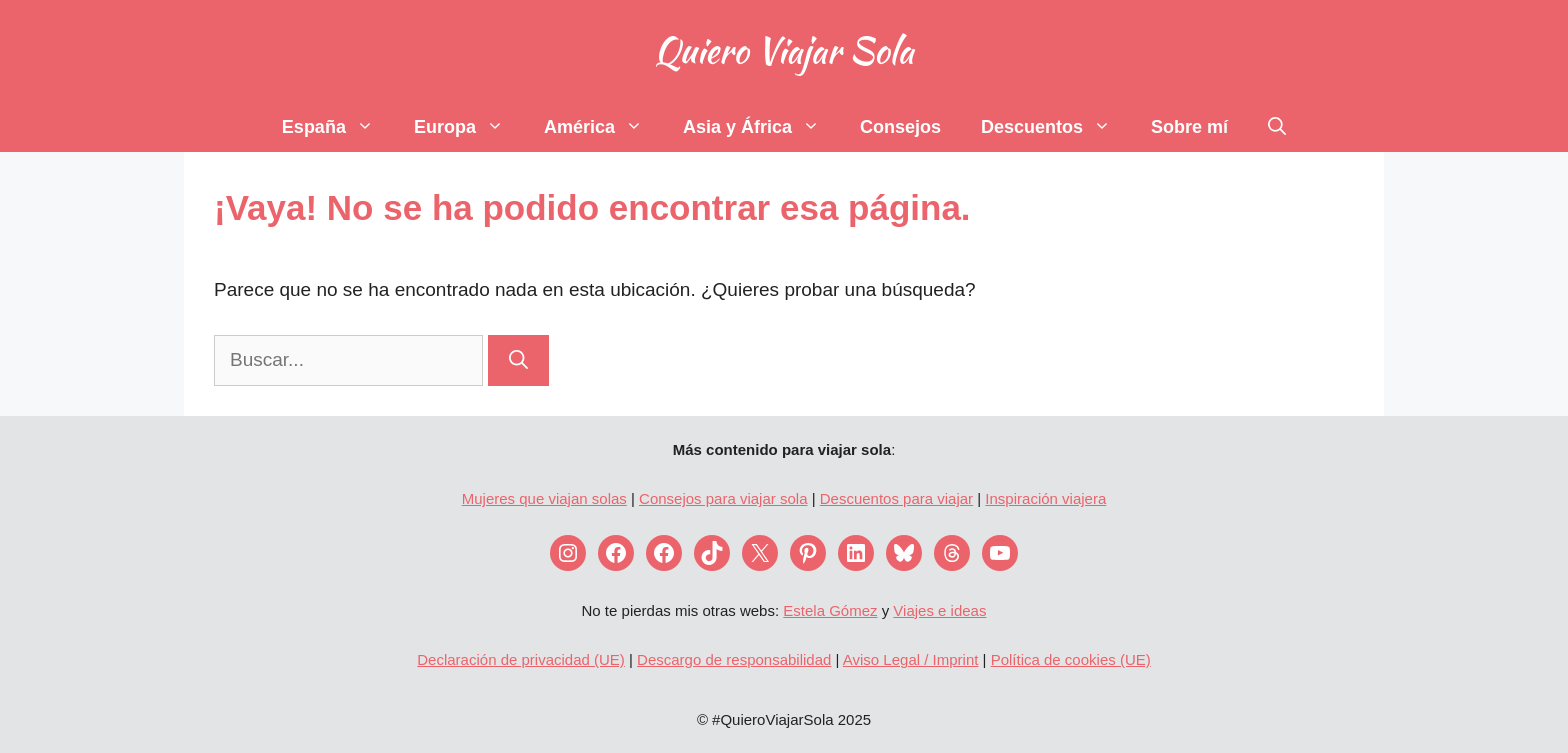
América (603, 127)
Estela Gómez (830, 610)
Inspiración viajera (1045, 498)
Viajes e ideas (939, 610)
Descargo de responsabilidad (734, 659)
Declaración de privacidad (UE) (521, 659)
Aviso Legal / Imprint (911, 659)
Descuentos (1056, 127)
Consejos (900, 127)
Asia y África (761, 127)
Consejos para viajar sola (723, 498)
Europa (469, 127)
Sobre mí (1189, 127)
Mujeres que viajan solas (544, 498)
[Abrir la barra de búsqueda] (1277, 127)
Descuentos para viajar (896, 498)
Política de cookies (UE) (1071, 659)
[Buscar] (518, 360)
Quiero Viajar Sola (783, 50)
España (338, 127)
